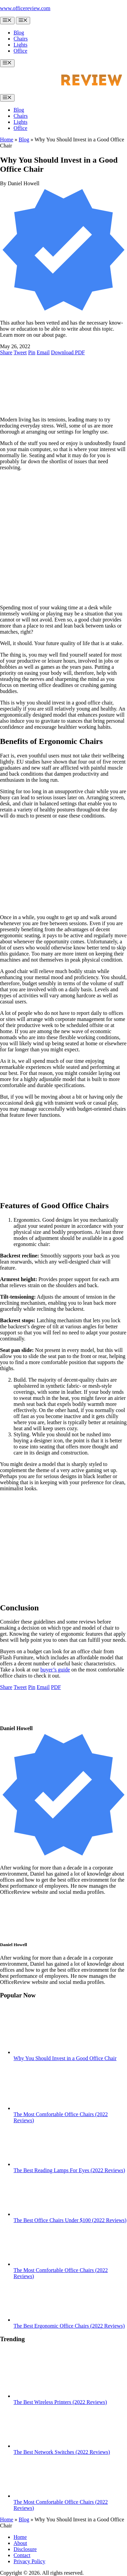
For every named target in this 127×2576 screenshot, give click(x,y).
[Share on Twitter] (20, 352)
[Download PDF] (68, 352)
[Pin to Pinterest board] (31, 352)
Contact (22, 2555)
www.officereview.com (25, 8)
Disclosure (25, 2549)
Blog (19, 32)
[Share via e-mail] (43, 352)
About (20, 2543)
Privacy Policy (29, 2561)
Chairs (21, 38)
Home (6, 139)
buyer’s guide (55, 1669)
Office (20, 51)
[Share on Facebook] (6, 352)
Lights (20, 45)
